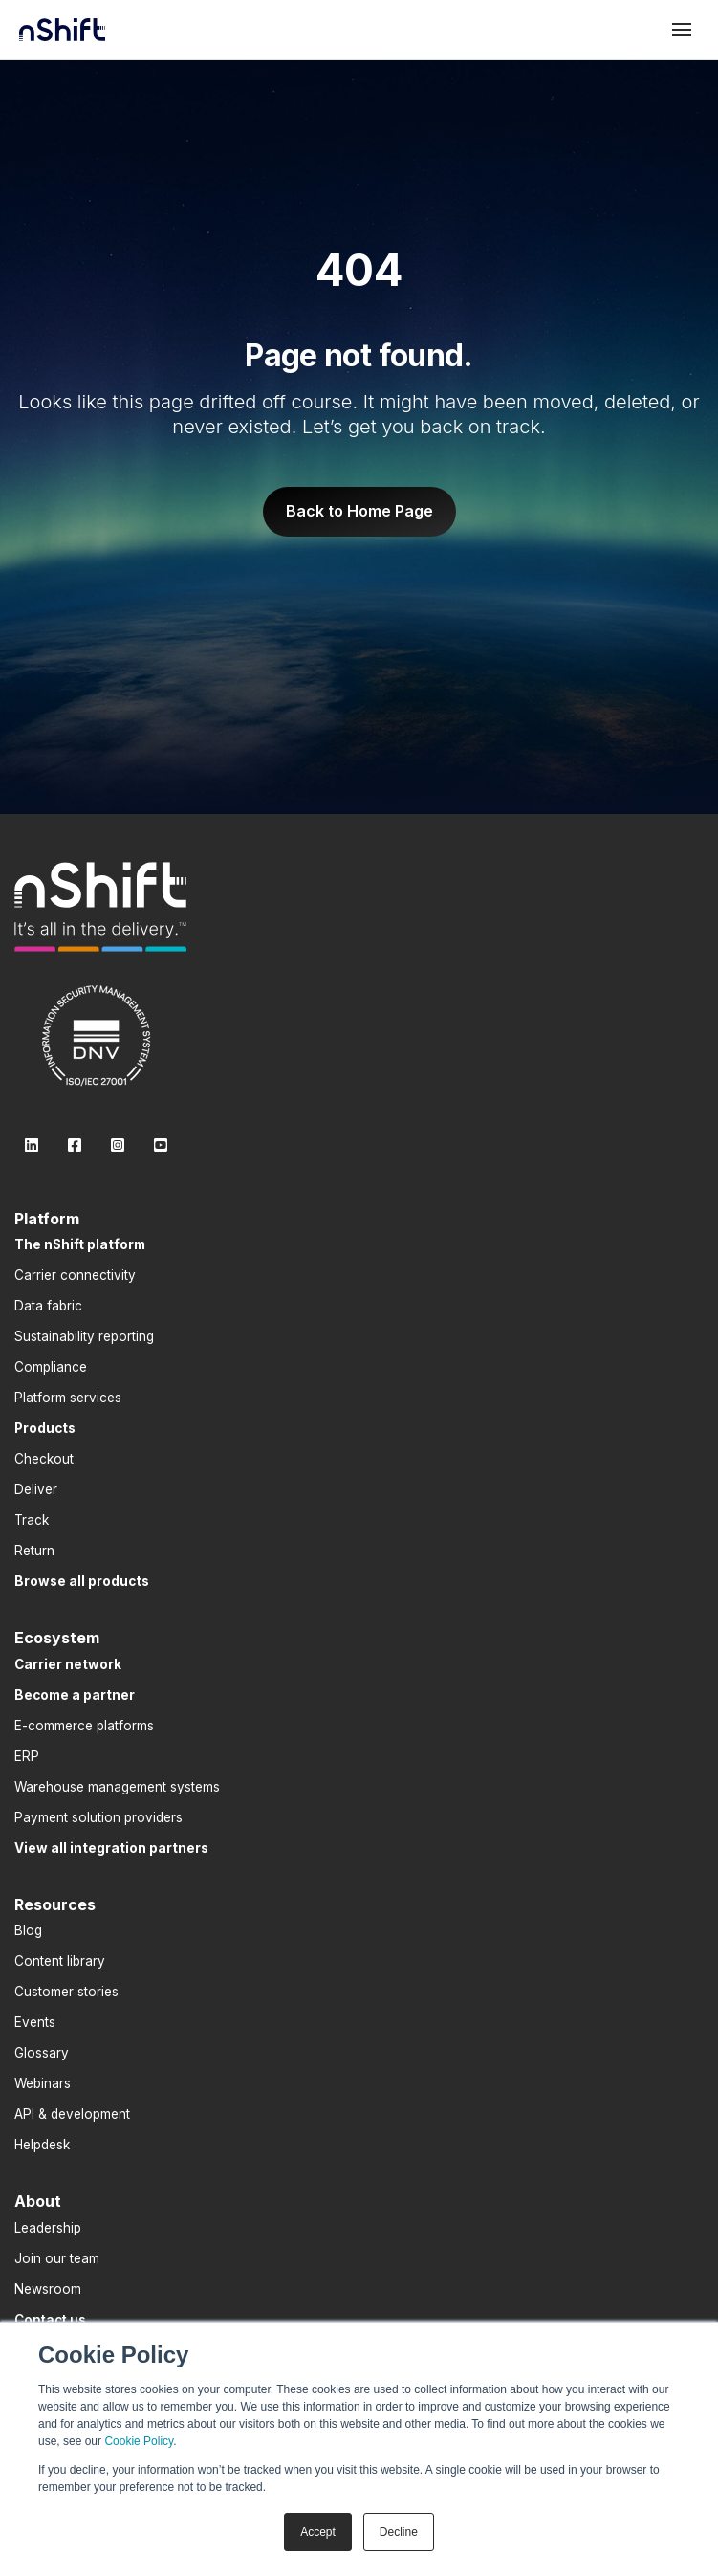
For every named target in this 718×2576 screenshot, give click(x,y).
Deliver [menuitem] (35, 1489)
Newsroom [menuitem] (47, 2289)
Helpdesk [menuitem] (42, 2144)
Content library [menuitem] (59, 1961)
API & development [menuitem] (72, 2114)
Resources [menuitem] (55, 1904)
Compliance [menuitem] (50, 1367)
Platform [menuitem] (46, 1218)
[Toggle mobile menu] (681, 29)
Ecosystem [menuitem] (56, 1637)
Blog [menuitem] (28, 1930)
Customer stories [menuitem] (66, 1991)
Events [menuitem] (34, 2022)
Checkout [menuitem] (44, 1458)
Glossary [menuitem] (41, 2052)
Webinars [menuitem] (42, 2083)
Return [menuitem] (34, 1550)
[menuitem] (79, 1244)
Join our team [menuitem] (56, 2258)
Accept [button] (318, 2532)
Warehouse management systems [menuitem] (117, 1786)
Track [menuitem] (31, 1520)
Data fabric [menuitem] (48, 1305)
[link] (100, 907)
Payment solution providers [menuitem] (98, 1817)
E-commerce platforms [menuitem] (84, 1725)
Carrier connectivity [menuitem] (75, 1275)
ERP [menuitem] (26, 1756)
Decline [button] (399, 2532)
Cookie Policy (138, 2441)
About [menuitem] (37, 2201)
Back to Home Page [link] (359, 510)
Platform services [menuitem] (67, 1397)
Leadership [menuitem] (47, 2227)
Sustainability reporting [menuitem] (84, 1336)
